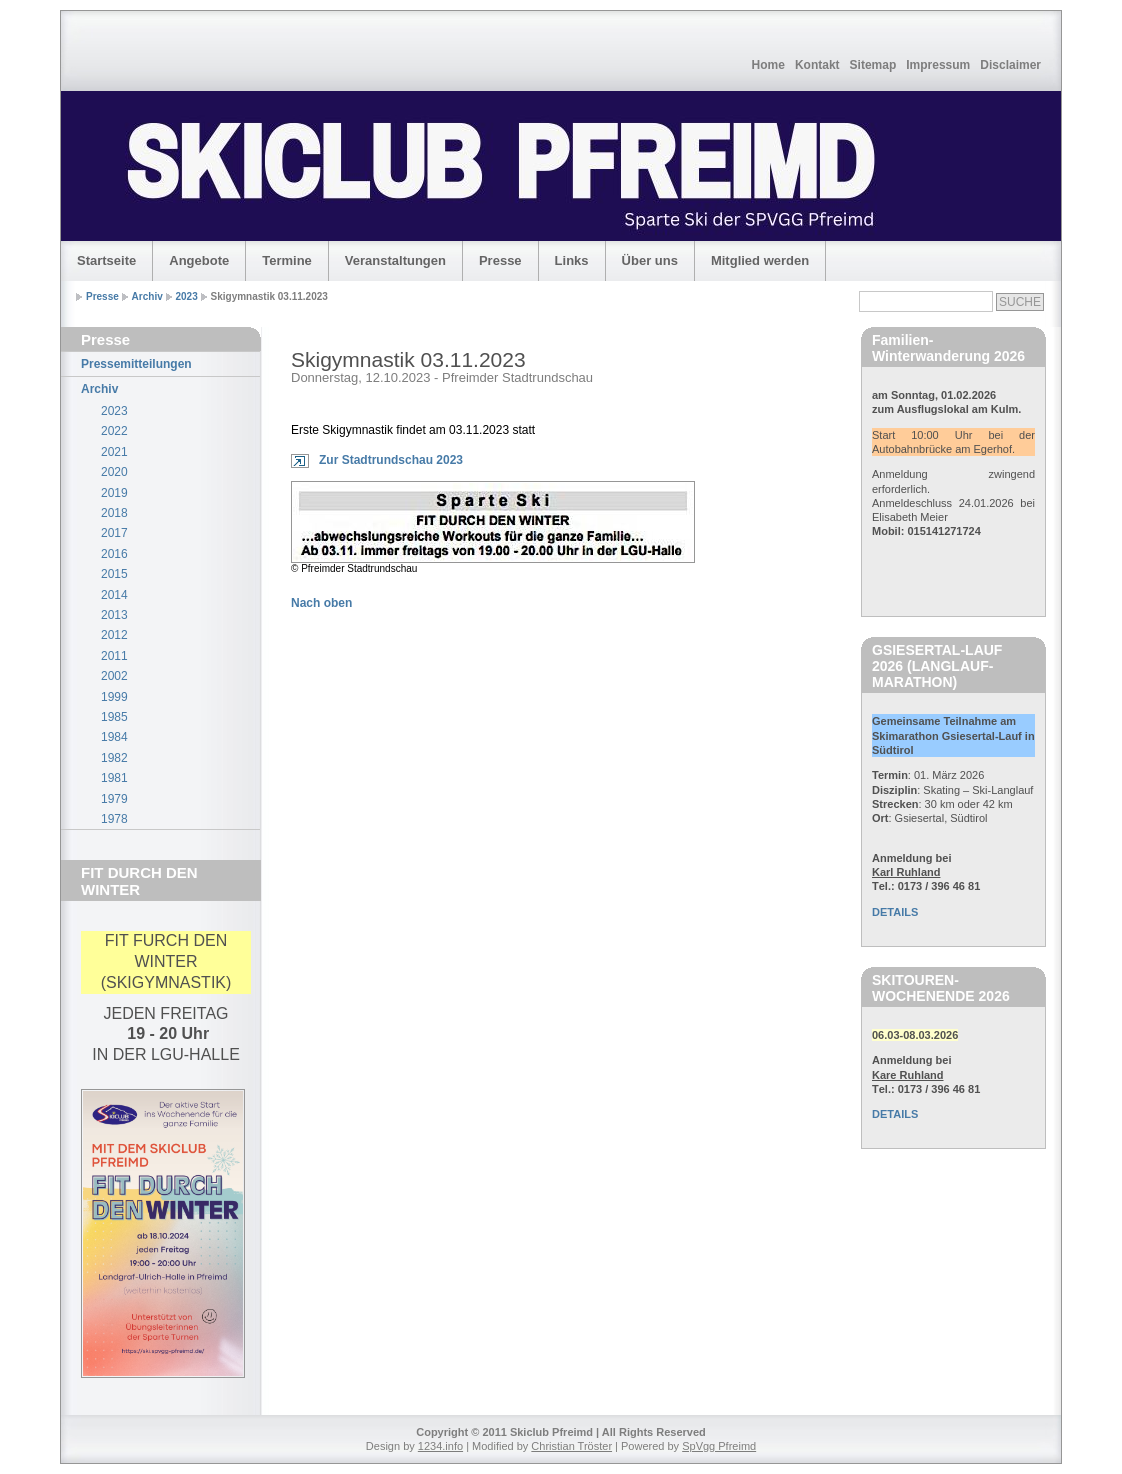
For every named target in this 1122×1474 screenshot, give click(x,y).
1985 (114, 717)
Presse (500, 260)
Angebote (199, 260)
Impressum (938, 65)
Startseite (106, 260)
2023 (187, 296)
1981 (114, 778)
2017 (114, 533)
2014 (114, 595)
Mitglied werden (760, 260)
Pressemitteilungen (136, 364)
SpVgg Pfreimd (719, 1446)
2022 (114, 431)
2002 (114, 676)
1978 (114, 819)
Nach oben (321, 603)
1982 (114, 758)
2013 (114, 615)
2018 (114, 513)
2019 (114, 493)
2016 (114, 554)
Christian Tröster (571, 1446)
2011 (114, 656)
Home (768, 65)
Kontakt (817, 65)
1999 (114, 697)
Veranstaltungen (395, 260)
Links (572, 260)
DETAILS (895, 912)
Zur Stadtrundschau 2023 (391, 460)
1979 (114, 799)
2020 (114, 472)
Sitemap (873, 65)
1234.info (440, 1446)
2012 (114, 635)
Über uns (650, 260)
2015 (114, 574)
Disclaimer (1010, 65)
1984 (114, 737)
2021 (114, 452)
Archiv (147, 296)
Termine (287, 260)
